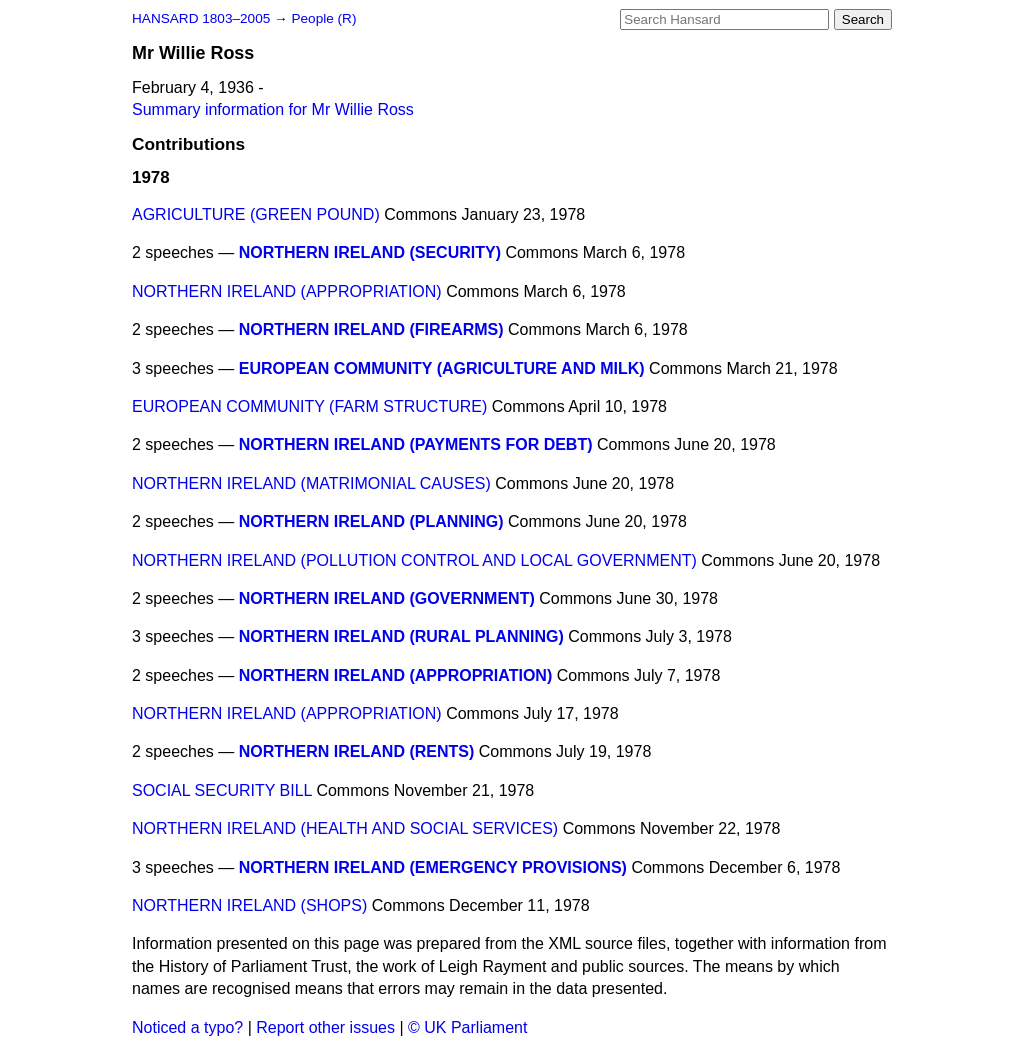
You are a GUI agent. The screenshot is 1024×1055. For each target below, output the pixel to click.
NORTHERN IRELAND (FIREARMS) (371, 329)
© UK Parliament (467, 1027)
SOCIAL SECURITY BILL (222, 790)
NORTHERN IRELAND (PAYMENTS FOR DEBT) (416, 444)
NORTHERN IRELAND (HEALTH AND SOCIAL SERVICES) (345, 828)
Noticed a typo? (187, 1027)
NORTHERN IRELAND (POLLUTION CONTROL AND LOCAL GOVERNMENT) (414, 560)
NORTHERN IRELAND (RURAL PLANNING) (401, 636)
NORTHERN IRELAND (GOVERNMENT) (387, 598)
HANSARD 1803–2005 (201, 18)
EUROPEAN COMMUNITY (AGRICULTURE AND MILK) (442, 368)
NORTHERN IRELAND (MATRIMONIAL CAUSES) (311, 483)
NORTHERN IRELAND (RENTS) (357, 751)
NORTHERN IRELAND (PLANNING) (371, 521)
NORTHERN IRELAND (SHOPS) (249, 905)
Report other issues (325, 1027)
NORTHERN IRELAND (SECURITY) (370, 252)
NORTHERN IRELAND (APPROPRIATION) (287, 291)
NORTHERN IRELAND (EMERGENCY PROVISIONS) (433, 867)
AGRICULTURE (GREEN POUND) (256, 214)
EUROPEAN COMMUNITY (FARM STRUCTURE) (309, 406)
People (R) (323, 18)
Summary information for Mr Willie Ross (273, 109)
